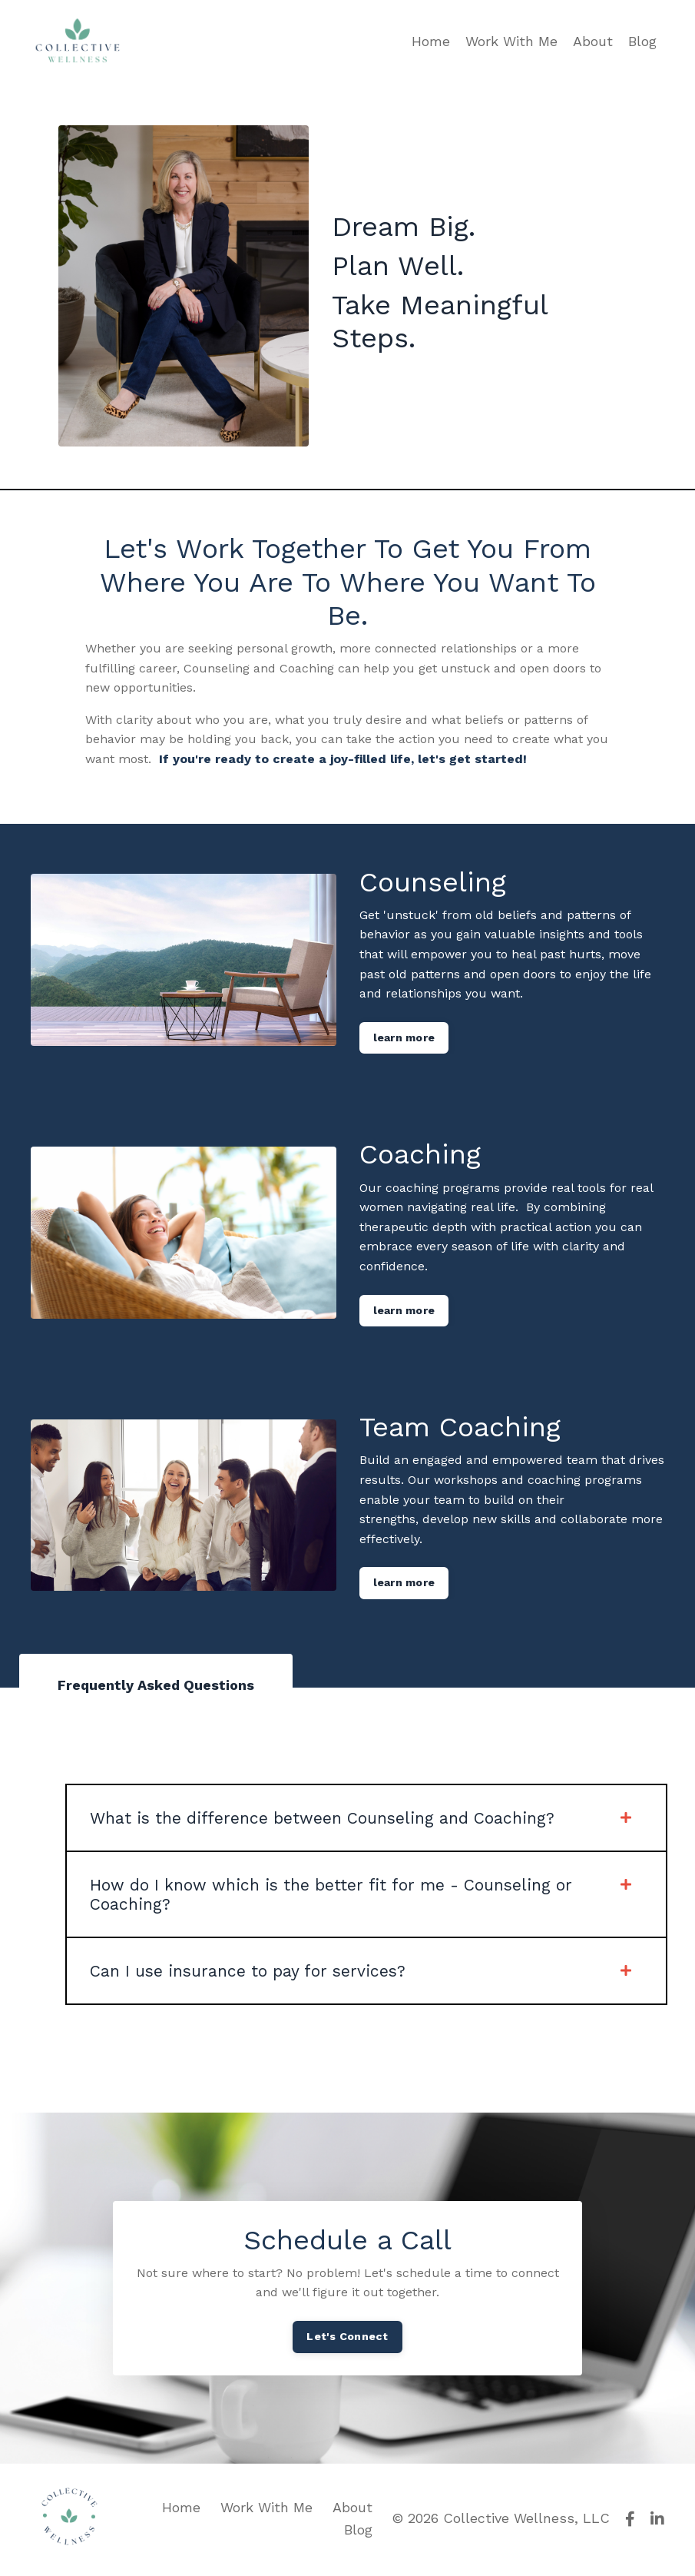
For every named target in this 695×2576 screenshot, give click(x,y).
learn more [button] (404, 1037)
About (593, 41)
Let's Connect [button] (347, 2338)
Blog (642, 41)
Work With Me (511, 41)
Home (431, 41)
